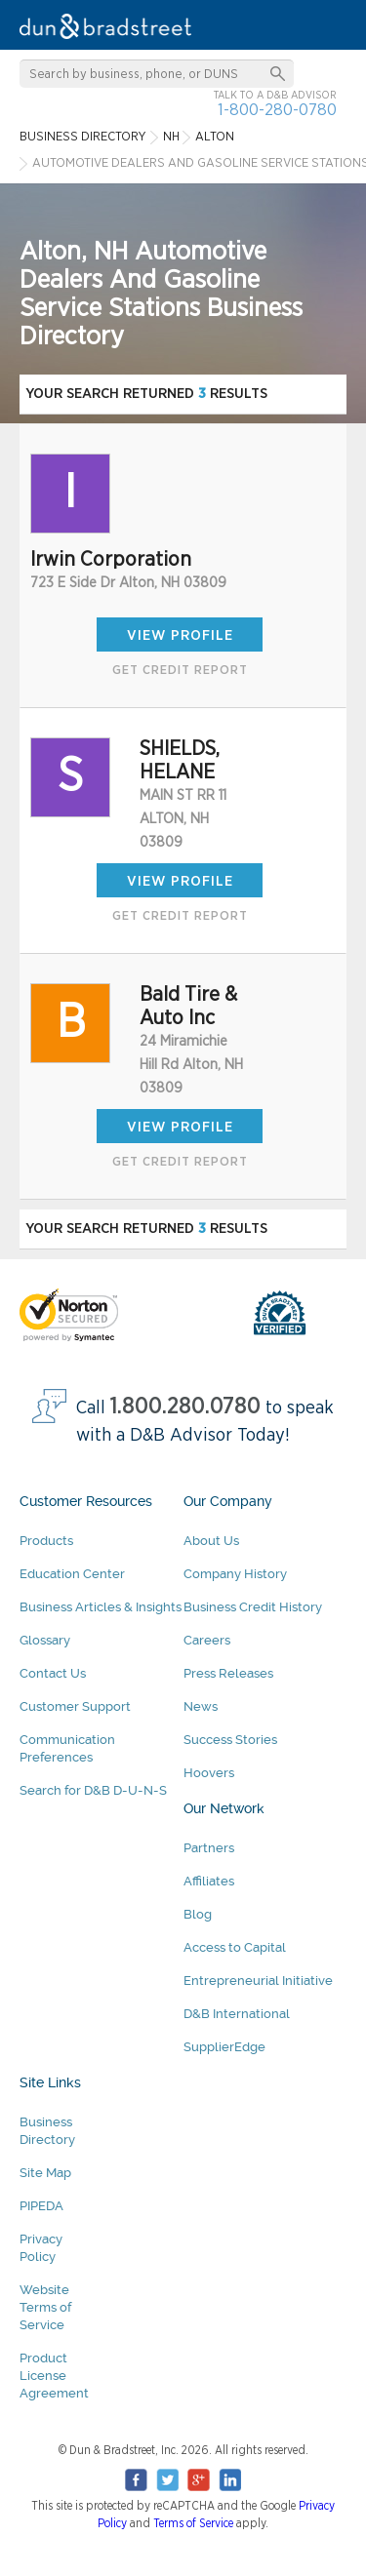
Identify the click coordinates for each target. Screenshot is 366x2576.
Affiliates (208, 1881)
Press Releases (228, 1673)
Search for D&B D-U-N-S (93, 1790)
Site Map (45, 2172)
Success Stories (230, 1739)
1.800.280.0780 (185, 1407)
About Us (211, 1540)
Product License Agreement (54, 2375)
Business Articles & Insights (101, 1607)
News (200, 1706)
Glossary (45, 1640)
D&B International (236, 2013)
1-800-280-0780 (277, 109)
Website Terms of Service (45, 2307)
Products (46, 1540)
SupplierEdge (224, 2047)
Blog (197, 1914)
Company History (235, 1573)
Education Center (72, 1573)
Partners (208, 1848)
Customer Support (75, 1706)
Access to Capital (234, 1947)
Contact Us (53, 1673)
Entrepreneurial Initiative (258, 1980)
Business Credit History (252, 1607)
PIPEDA (41, 2206)
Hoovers (208, 1772)
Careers (206, 1640)
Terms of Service (193, 2523)
